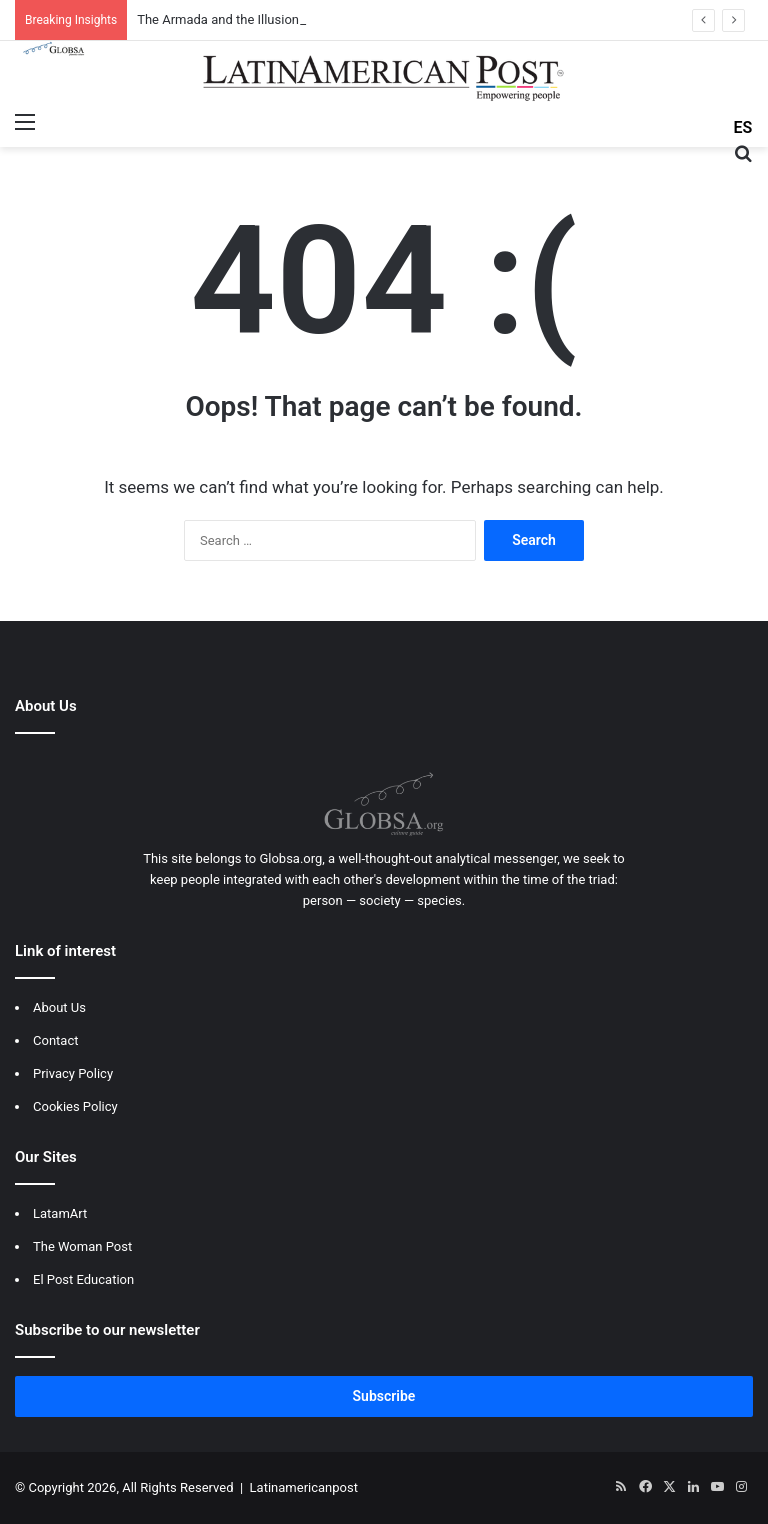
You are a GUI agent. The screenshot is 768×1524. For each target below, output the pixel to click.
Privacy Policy (73, 1073)
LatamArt (60, 1213)
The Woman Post (82, 1246)
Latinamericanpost (304, 1487)
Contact (55, 1040)
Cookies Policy (75, 1106)
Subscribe (384, 1396)
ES (743, 127)
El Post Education (83, 1279)
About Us (59, 1007)
